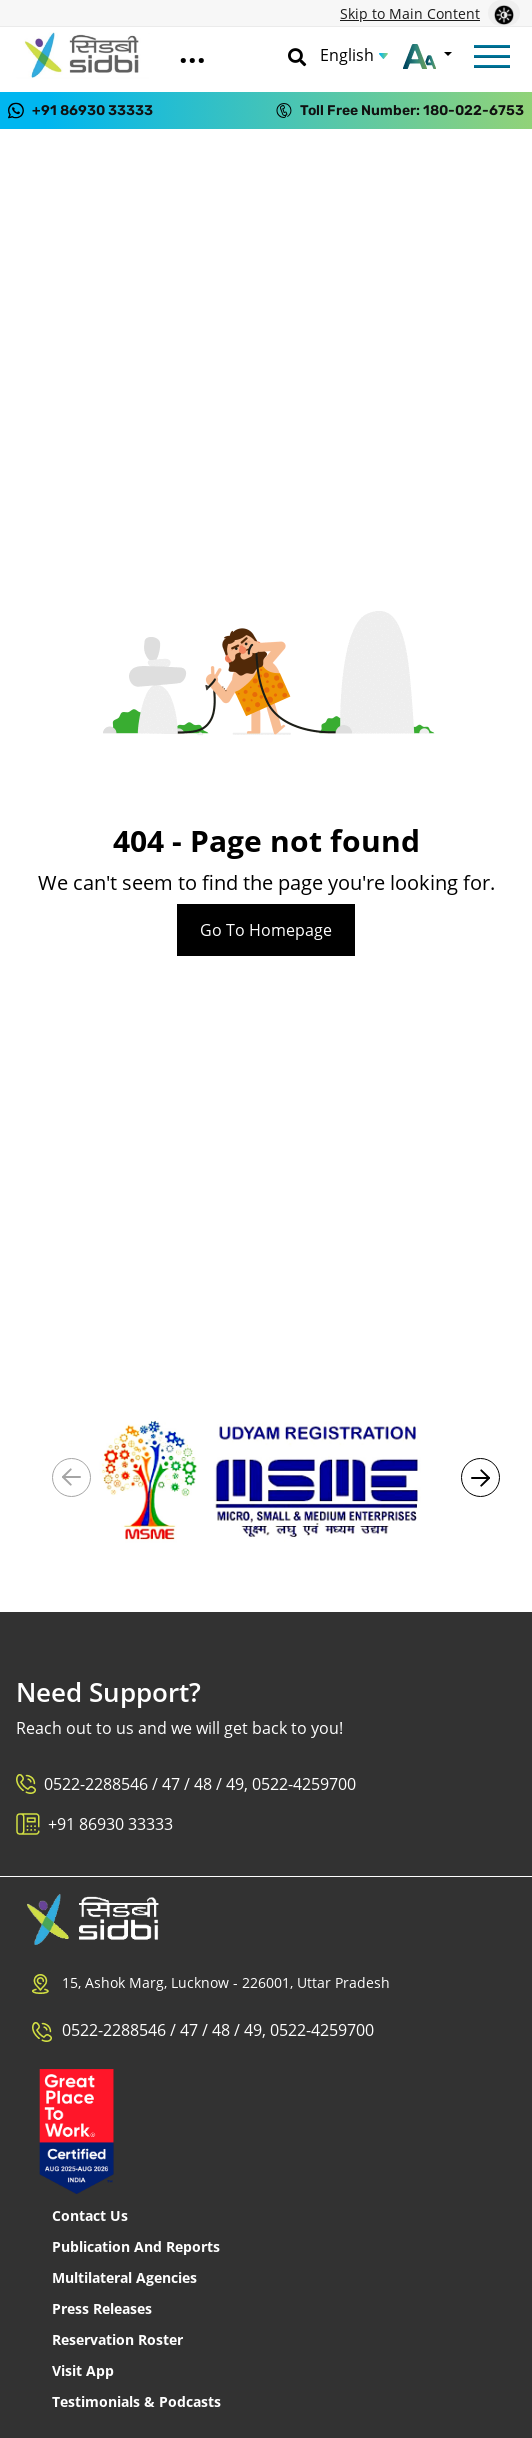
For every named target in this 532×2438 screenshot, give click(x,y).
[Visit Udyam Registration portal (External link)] (266, 1478)
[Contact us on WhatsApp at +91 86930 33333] (80, 109)
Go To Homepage (266, 929)
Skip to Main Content (410, 13)
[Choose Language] (354, 55)
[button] (480, 1477)
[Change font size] (427, 55)
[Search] (297, 55)
